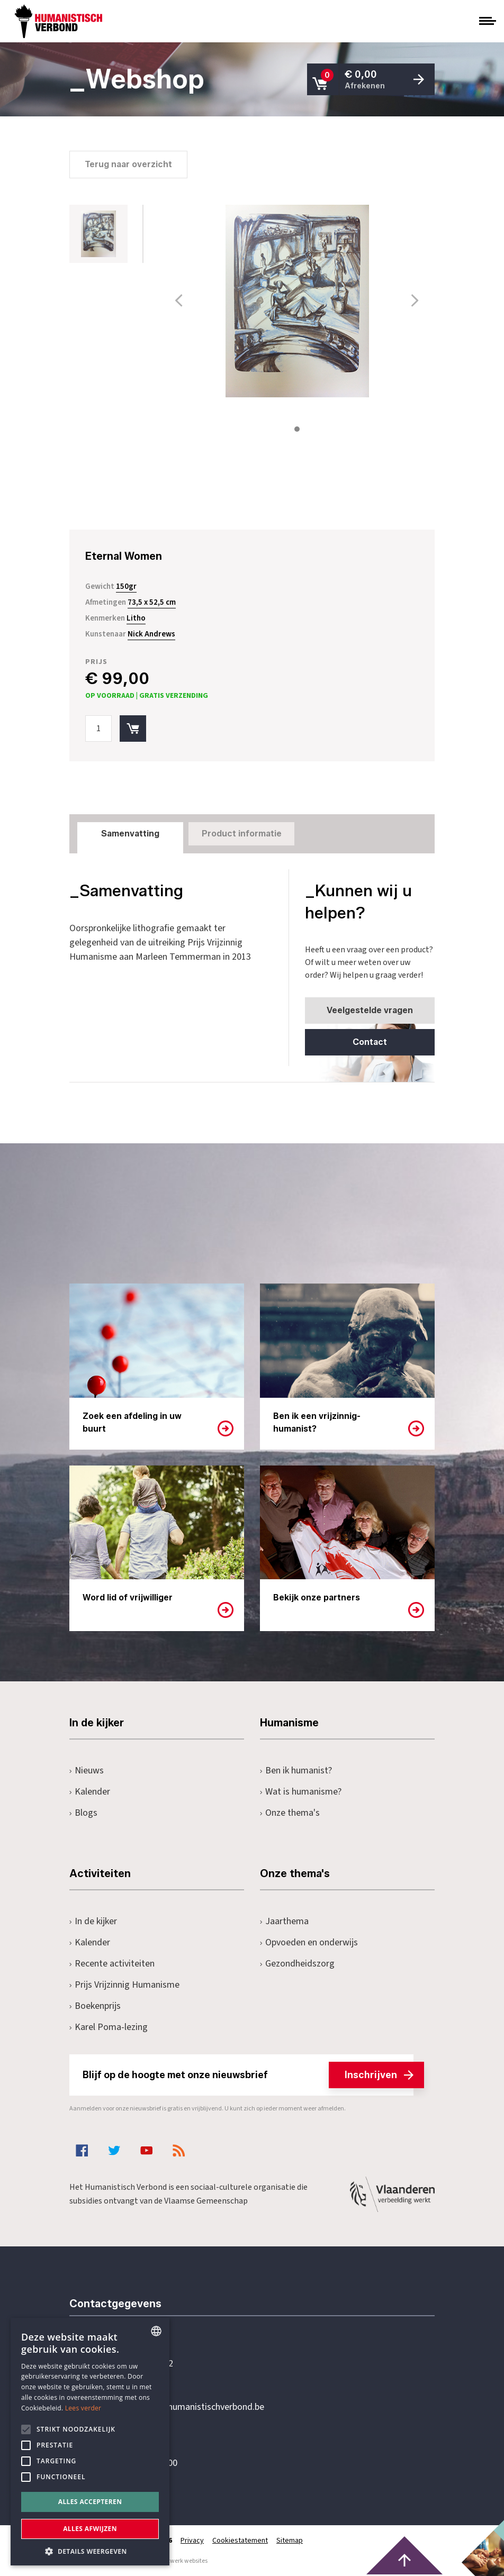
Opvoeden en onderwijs (309, 1942)
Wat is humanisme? (300, 1791)
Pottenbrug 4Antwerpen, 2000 (144, 2457)
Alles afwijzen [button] (90, 2528)
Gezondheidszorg (297, 1963)
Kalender (89, 1791)
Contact (370, 1042)
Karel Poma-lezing (108, 2027)
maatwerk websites (181, 2560)
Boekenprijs (95, 2006)
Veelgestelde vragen (370, 1010)
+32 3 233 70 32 (142, 2363)
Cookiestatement (240, 2540)
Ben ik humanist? (296, 1770)
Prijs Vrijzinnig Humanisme (124, 1984)
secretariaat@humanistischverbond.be (188, 2407)
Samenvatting (130, 834)
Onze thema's (290, 1812)
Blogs (83, 1812)
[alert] (90, 2441)
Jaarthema (284, 1921)
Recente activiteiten (112, 1963)
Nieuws (86, 1770)
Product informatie (242, 834)
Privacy (192, 2540)
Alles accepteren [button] (90, 2501)
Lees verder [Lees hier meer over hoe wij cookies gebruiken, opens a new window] (83, 2408)
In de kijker (93, 1921)
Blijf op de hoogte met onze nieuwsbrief (248, 2075)
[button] (90, 2550)
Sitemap (289, 2540)
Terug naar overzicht (128, 164)
